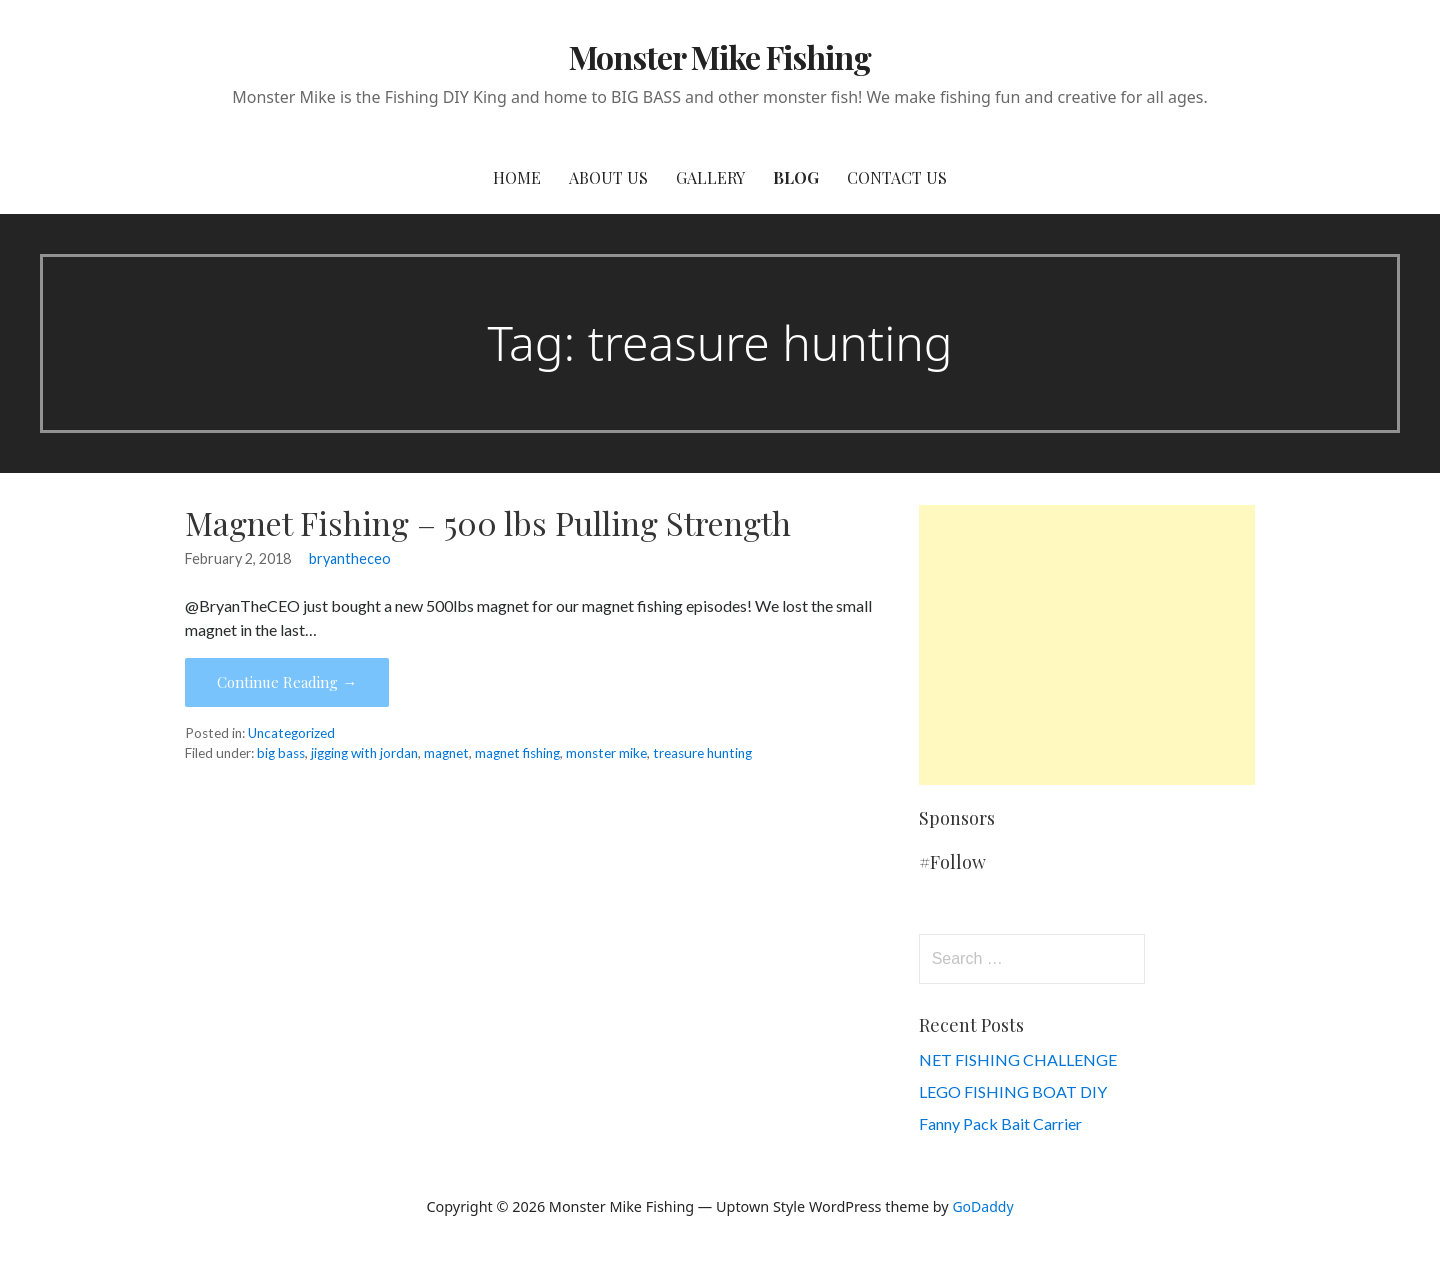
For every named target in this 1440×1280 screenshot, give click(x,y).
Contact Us (897, 177)
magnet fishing (517, 753)
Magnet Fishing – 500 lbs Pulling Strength (488, 522)
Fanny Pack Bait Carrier (1000, 1123)
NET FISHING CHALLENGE (1018, 1059)
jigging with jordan (364, 753)
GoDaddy (982, 1206)
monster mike (606, 753)
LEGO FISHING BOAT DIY (1013, 1091)
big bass (281, 753)
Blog (796, 177)
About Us (608, 177)
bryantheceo (350, 558)
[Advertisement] (1087, 645)
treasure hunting (702, 753)
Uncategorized (291, 733)
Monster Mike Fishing (720, 56)
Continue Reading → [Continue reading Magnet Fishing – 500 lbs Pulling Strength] (287, 682)
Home (517, 177)
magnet (446, 753)
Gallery (710, 177)
